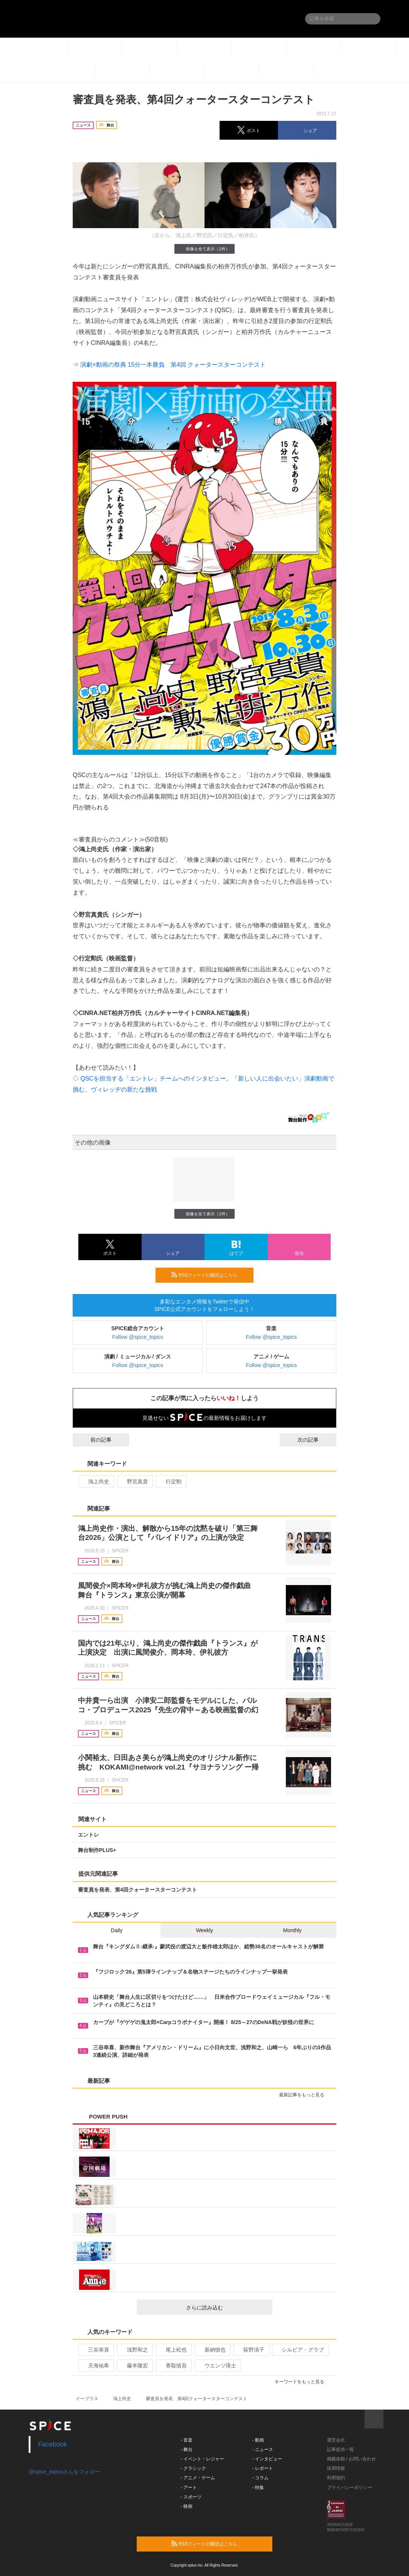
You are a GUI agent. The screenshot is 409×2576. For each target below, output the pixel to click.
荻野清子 (250, 2350)
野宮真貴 (134, 1482)
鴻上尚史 (95, 1482)
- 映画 (186, 2506)
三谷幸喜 (95, 2350)
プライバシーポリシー (349, 2487)
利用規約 (336, 2477)
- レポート (262, 2468)
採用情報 (336, 2468)
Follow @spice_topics (137, 1337)
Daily (116, 1930)
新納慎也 (212, 2350)
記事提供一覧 (340, 2449)
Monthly (292, 1930)
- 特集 (258, 2487)
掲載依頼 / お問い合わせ (351, 2459)
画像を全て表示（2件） (204, 248)
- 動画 (258, 2440)
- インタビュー (267, 2459)
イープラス (87, 2398)
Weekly (204, 1930)
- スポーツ (191, 2497)
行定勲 (170, 1482)
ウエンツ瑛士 (217, 2366)
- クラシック (193, 2468)
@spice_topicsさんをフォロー (64, 2472)
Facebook (52, 2444)
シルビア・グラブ (299, 2350)
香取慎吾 (173, 2366)
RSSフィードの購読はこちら (209, 1275)
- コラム (260, 2477)
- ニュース (262, 2449)
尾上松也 (173, 2350)
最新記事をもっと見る (305, 2094)
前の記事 (94, 1440)
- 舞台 (186, 2449)
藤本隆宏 (134, 2366)
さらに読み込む (226, 2308)
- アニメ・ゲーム (198, 2477)
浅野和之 (134, 2350)
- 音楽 (186, 2440)
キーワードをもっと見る (303, 2381)
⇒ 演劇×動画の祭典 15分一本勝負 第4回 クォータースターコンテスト (169, 364)
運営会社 (336, 2440)
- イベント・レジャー (202, 2459)
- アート (189, 2487)
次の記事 (315, 1440)
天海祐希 (95, 2366)
